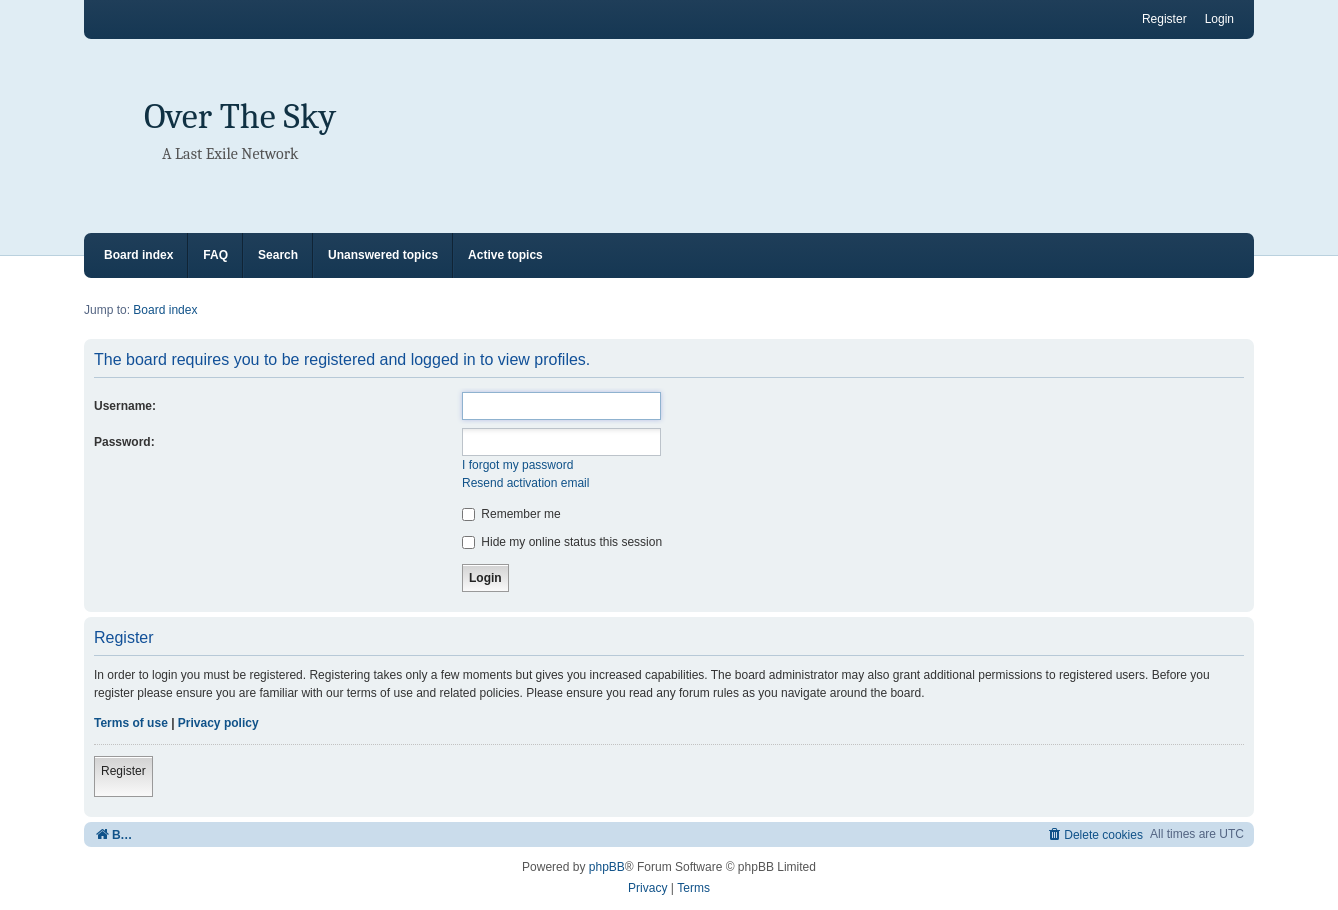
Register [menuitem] (1164, 19)
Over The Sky (240, 116)
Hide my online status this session (562, 542)
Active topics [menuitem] (505, 255)
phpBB (607, 867)
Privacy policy (218, 723)
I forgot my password (517, 465)
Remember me (511, 514)
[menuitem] (1094, 834)
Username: (125, 406)
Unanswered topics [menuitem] (383, 255)
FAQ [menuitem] (215, 255)
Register (123, 771)
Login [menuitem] (1219, 19)
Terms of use (131, 723)
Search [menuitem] (278, 255)
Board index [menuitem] (138, 255)
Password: (124, 442)
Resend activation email (525, 483)
